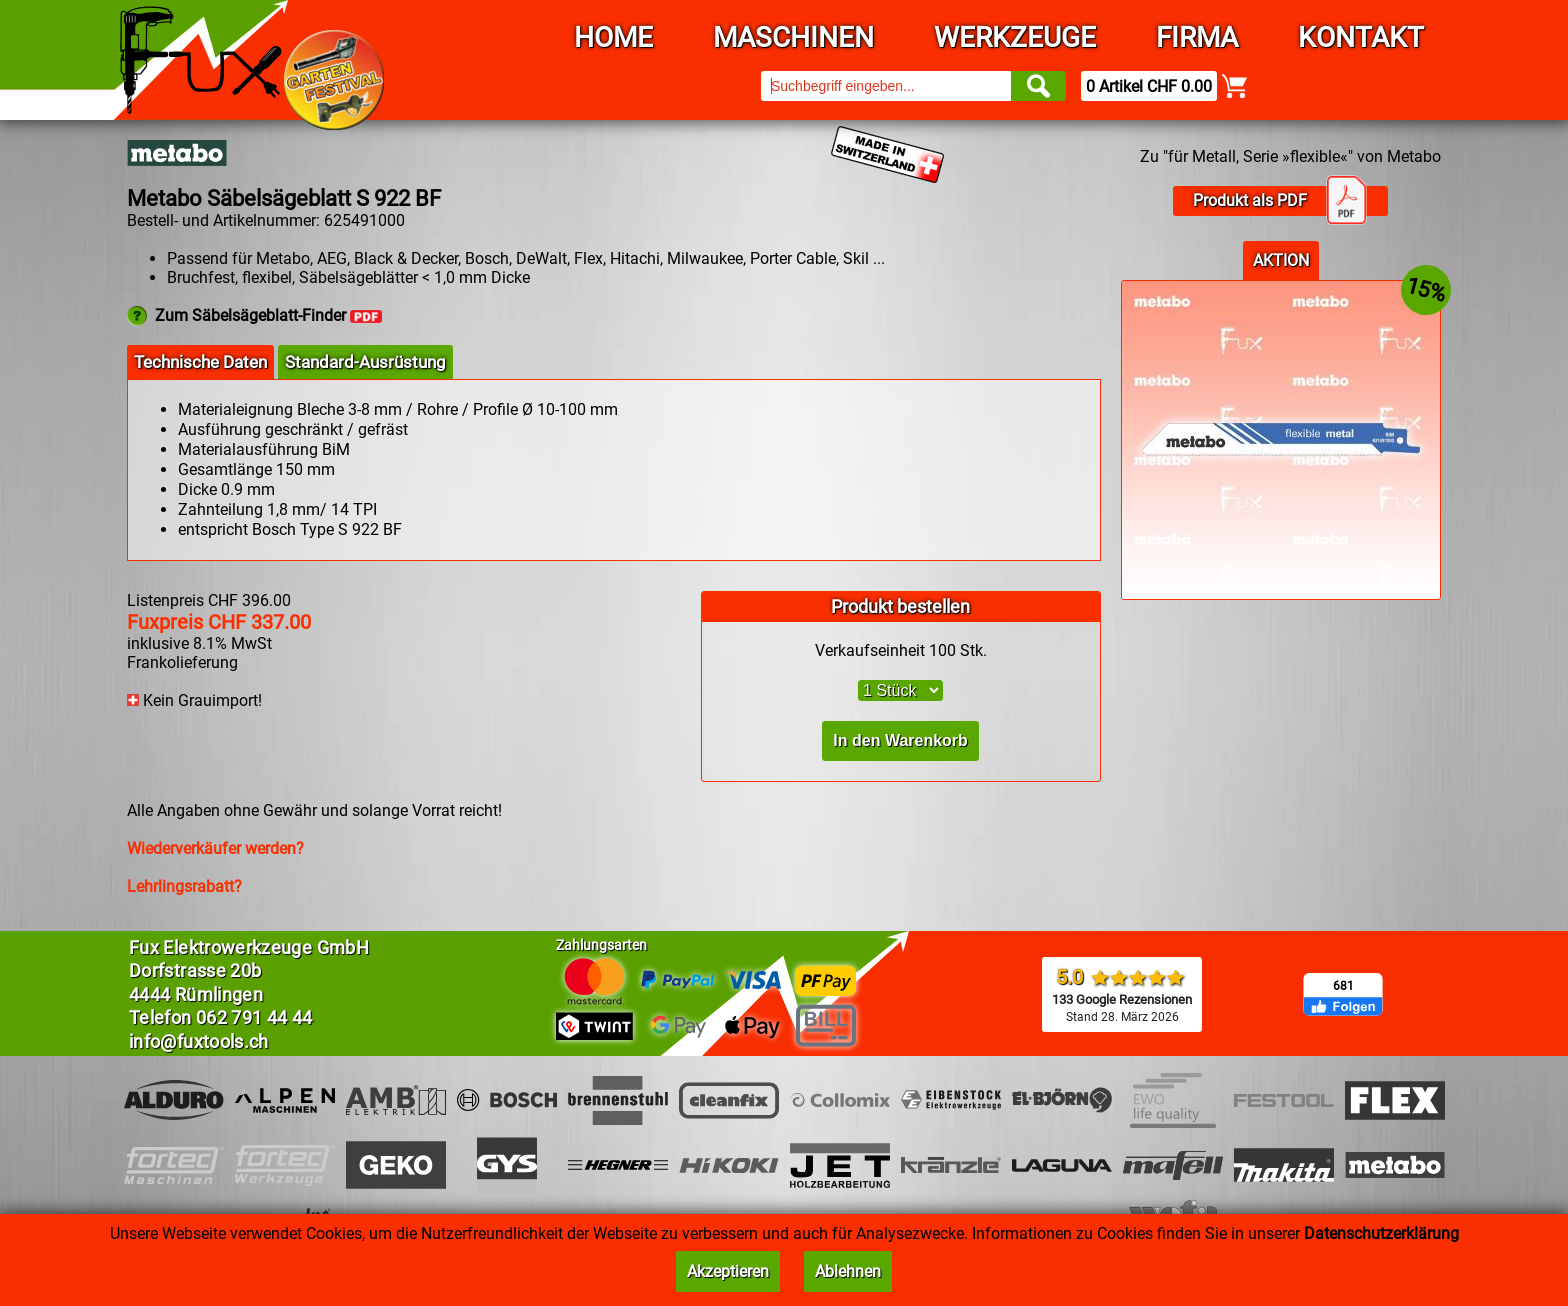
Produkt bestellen (900, 606)
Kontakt (1361, 37)
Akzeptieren (728, 1271)
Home (613, 37)
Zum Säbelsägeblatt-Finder (268, 315)
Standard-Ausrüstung (365, 362)
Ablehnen (848, 1271)
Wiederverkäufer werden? (215, 848)
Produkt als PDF (1280, 201)
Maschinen (793, 37)
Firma (1197, 37)
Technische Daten (200, 362)
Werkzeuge (1015, 37)
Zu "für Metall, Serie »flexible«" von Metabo (1290, 156)
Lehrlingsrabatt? (184, 886)
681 (1343, 986)
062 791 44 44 (254, 1017)
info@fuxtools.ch (199, 1041)
